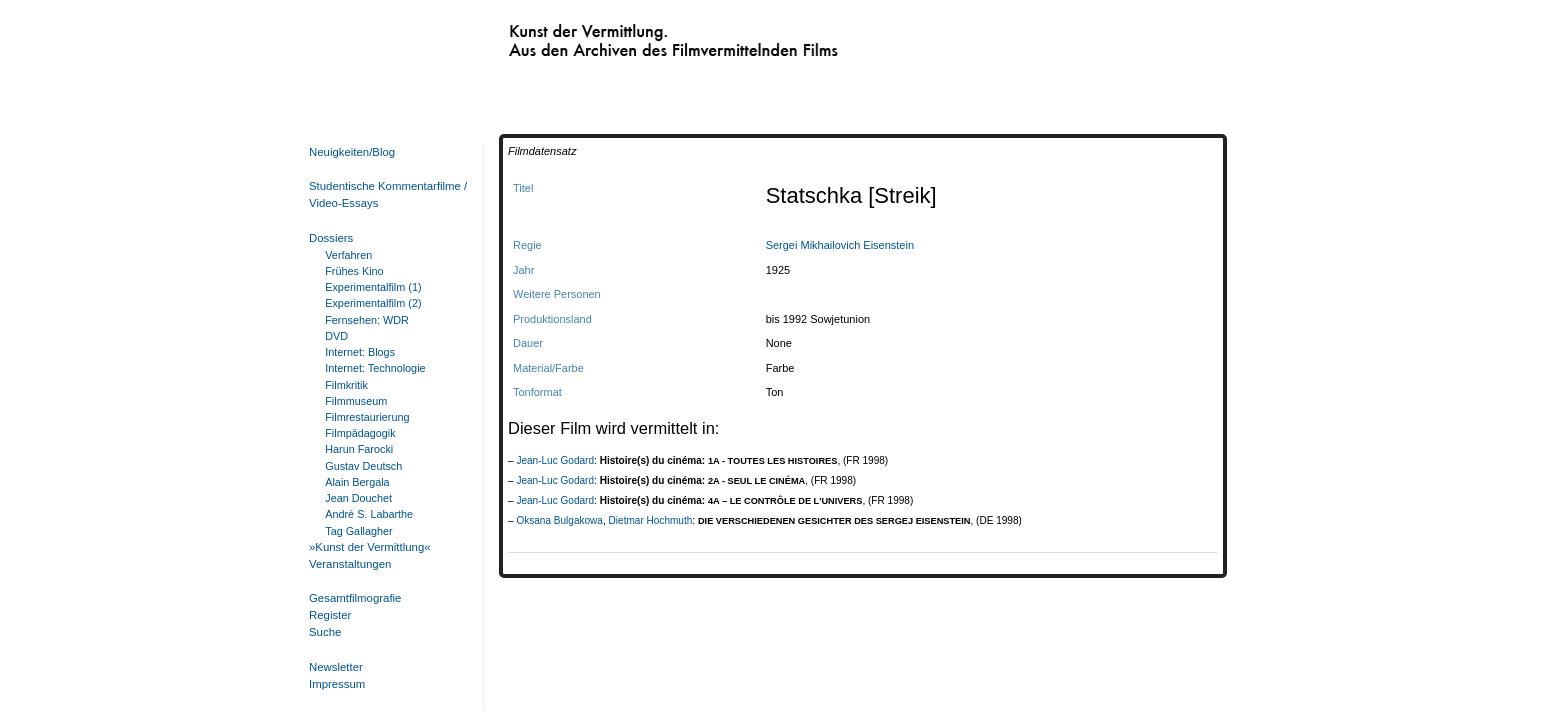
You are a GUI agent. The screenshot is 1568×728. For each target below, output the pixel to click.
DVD (336, 336)
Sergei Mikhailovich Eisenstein (840, 245)
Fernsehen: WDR (367, 320)
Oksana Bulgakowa (559, 520)
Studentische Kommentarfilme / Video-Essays (384, 194)
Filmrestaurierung (367, 417)
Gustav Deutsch (363, 466)
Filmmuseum (356, 401)
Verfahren (348, 255)
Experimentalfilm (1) (373, 287)
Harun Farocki (359, 449)
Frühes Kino (354, 271)
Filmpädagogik (360, 433)
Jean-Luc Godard (555, 460)
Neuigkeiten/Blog (352, 152)
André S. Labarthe (369, 514)
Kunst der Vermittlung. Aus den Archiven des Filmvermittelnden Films (632, 36)
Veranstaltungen (350, 564)
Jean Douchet (358, 498)
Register (330, 615)
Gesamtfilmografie (355, 598)
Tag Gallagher (358, 531)
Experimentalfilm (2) (373, 303)
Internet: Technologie (375, 368)
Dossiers (331, 238)
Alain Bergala (357, 482)
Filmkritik (346, 385)
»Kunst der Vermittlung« (370, 547)
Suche (325, 632)
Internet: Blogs (360, 352)
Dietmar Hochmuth (651, 520)
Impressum (337, 684)
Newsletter (336, 667)
